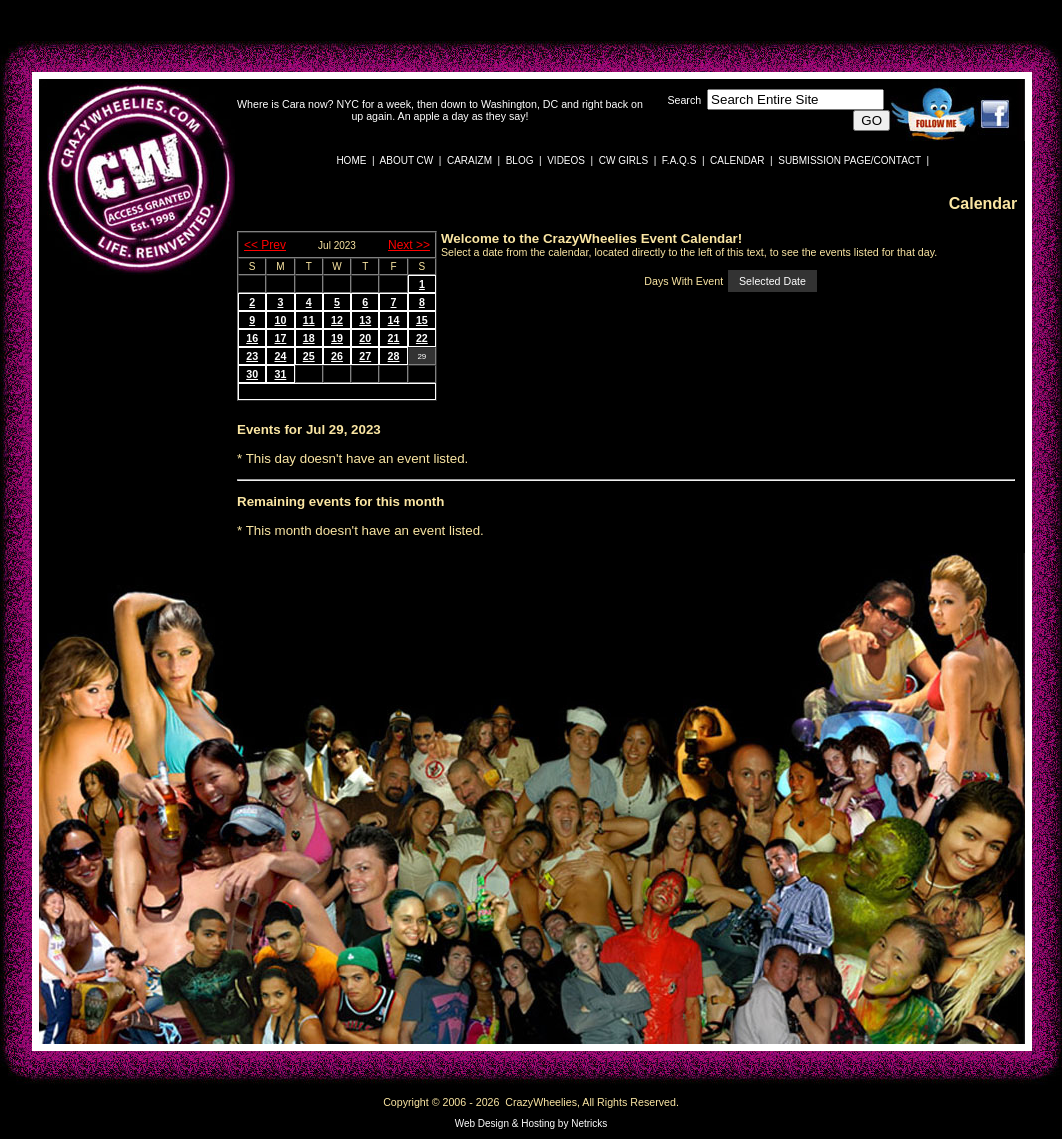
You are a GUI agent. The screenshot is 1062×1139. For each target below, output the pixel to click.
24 (280, 356)
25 (309, 356)
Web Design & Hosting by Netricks (531, 1123)
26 (337, 356)
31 (280, 374)
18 (309, 338)
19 (337, 338)
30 (252, 374)
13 (365, 320)
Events (259, 429)
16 (252, 338)
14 (394, 320)
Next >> (409, 245)
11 (309, 320)
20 (365, 338)
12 (337, 320)
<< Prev (265, 245)
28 (394, 356)
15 (422, 320)
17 (280, 338)
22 (422, 338)
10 (280, 320)
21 (394, 338)
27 (365, 356)
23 (252, 356)
